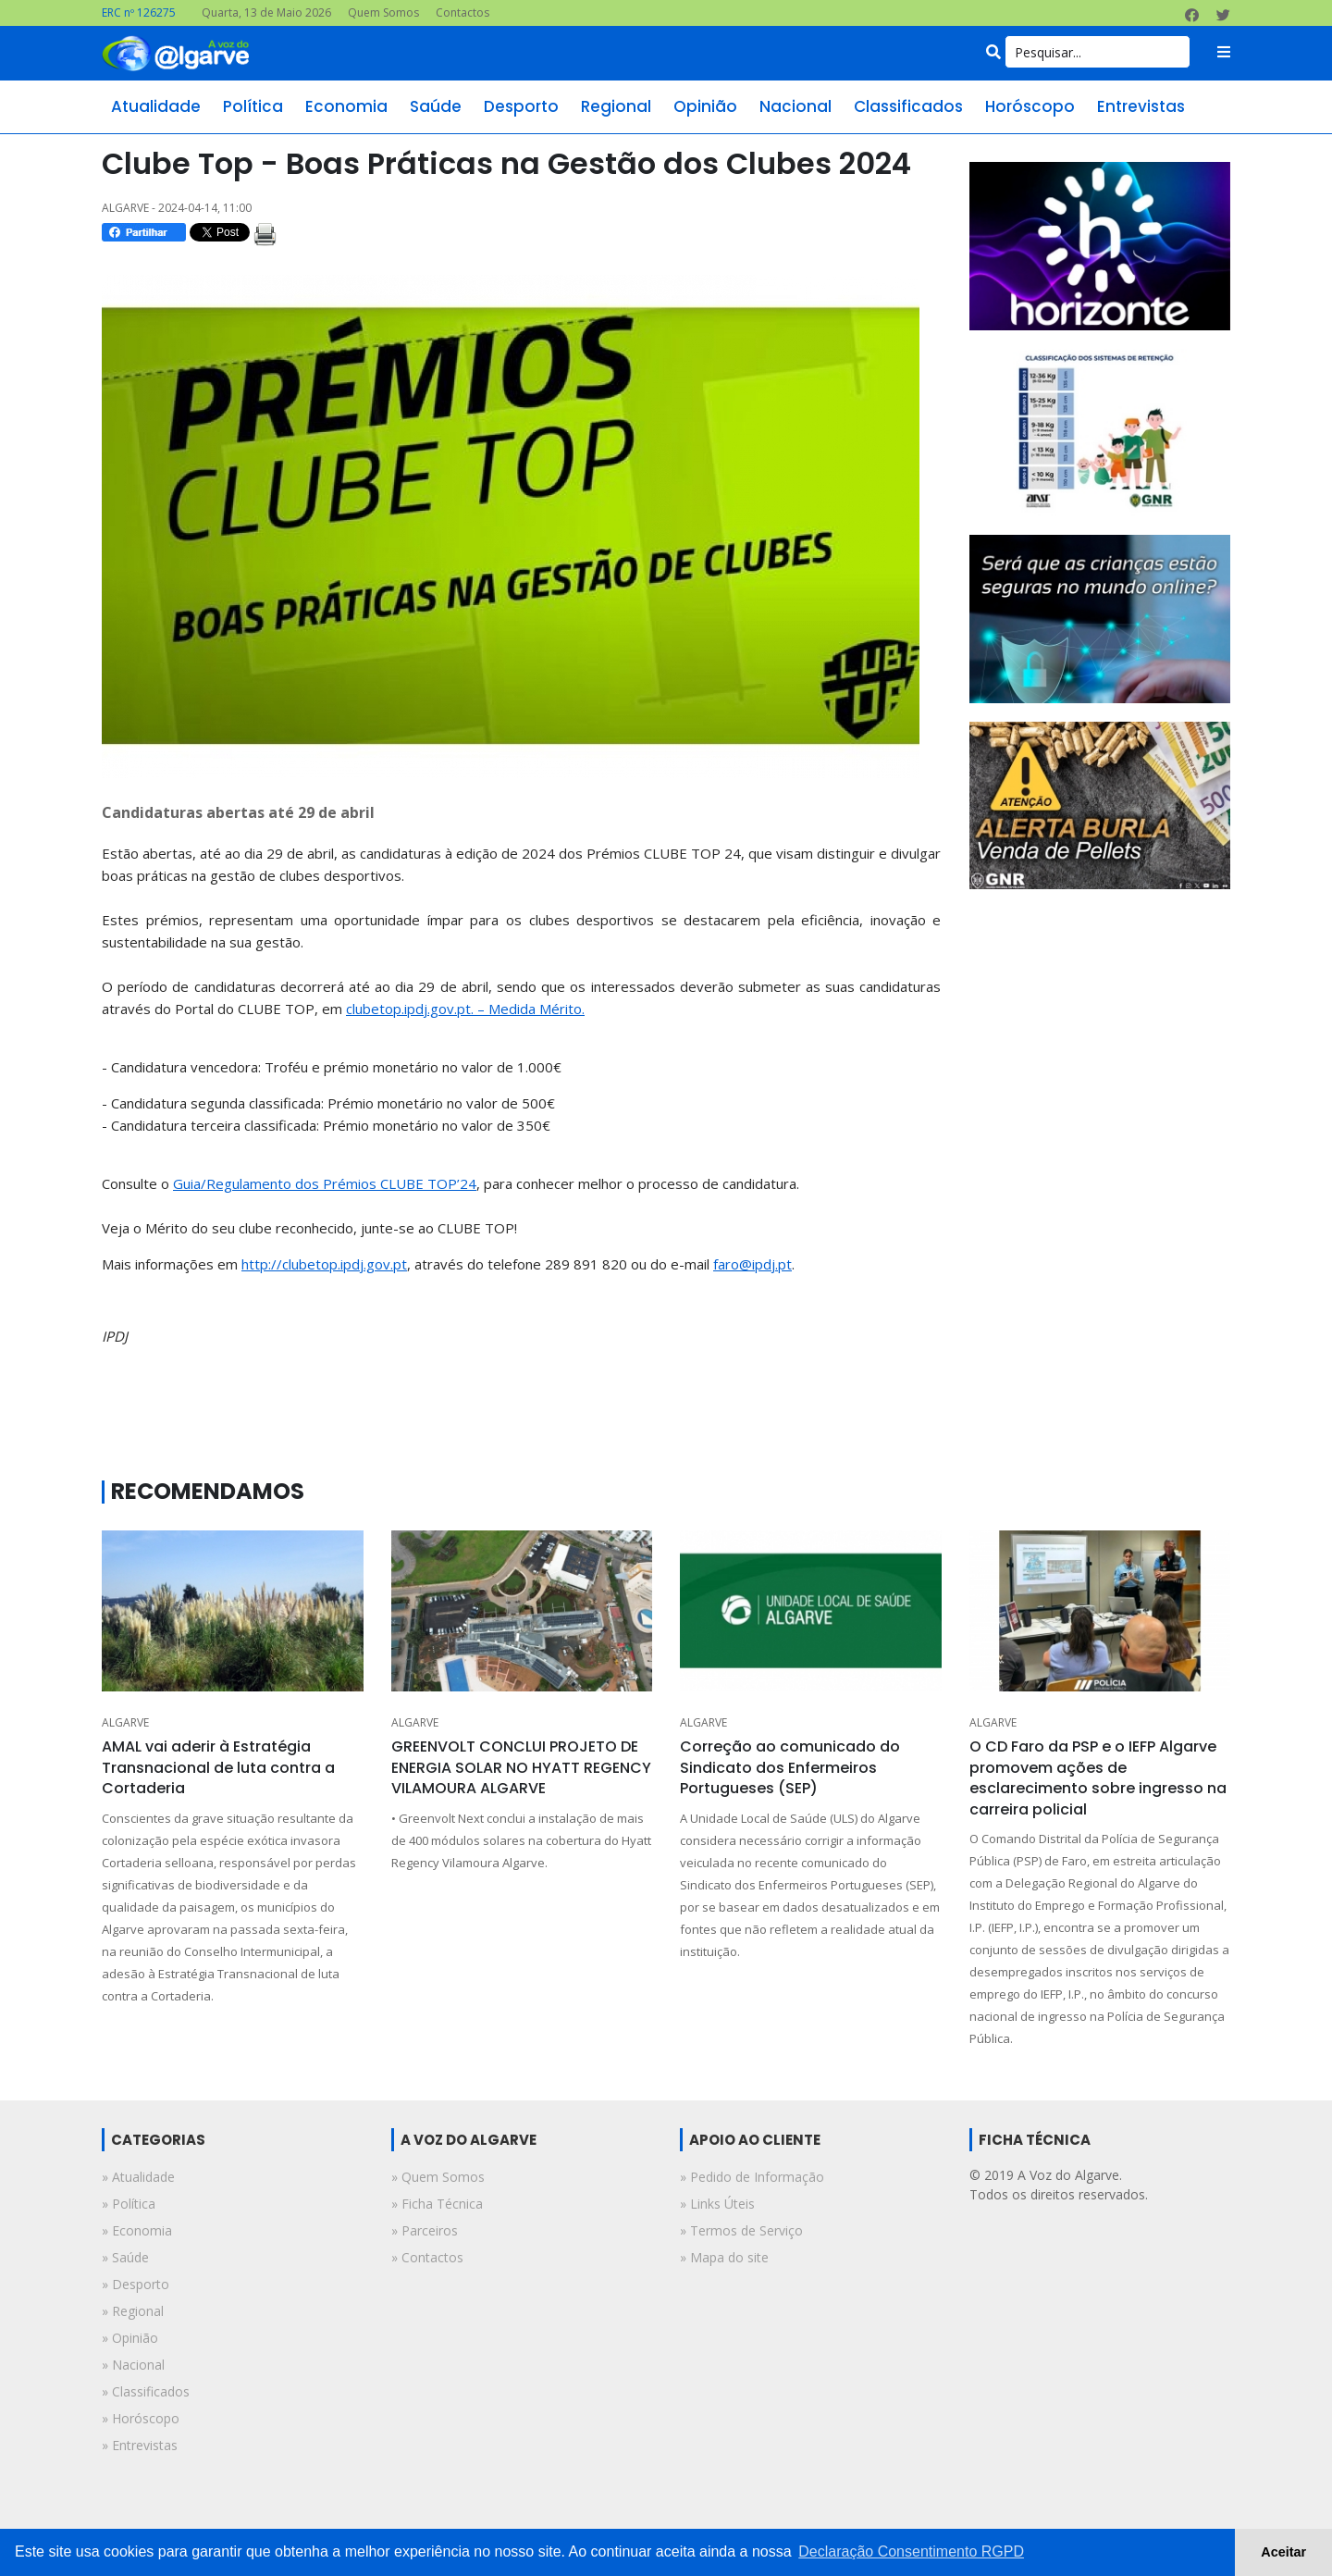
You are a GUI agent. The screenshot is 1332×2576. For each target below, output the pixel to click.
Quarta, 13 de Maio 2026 (266, 12)
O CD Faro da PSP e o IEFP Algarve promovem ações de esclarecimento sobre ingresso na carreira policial (1098, 1777)
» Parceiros (424, 2230)
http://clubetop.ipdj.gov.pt (324, 1264)
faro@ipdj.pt (752, 1264)
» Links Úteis (717, 2203)
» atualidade (138, 2177)
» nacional (133, 2364)
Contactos (462, 12)
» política (128, 2203)
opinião (705, 106)
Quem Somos (383, 12)
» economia (137, 2230)
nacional (795, 106)
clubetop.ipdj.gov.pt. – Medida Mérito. (465, 1008)
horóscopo (1030, 106)
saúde (436, 106)
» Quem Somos (438, 2177)
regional (616, 106)
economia (346, 106)
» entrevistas (140, 2445)
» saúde (125, 2257)
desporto (521, 106)
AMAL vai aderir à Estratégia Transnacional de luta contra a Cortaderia (218, 1767)
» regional (133, 2311)
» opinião (130, 2338)
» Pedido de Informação (752, 2177)
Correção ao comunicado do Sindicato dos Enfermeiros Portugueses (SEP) (790, 1767)
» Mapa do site (724, 2257)
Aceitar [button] (1283, 2552)
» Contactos (427, 2257)
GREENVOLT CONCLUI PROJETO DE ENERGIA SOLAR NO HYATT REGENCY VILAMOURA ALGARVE (521, 1767)
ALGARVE (125, 1722)
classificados (908, 106)
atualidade (156, 106)
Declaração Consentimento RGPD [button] (911, 2551)
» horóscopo (140, 2418)
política (253, 106)
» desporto (135, 2284)
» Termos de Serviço (741, 2230)
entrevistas (1141, 106)
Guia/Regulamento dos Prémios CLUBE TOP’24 (324, 1183)
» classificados (146, 2391)
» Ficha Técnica (437, 2203)
